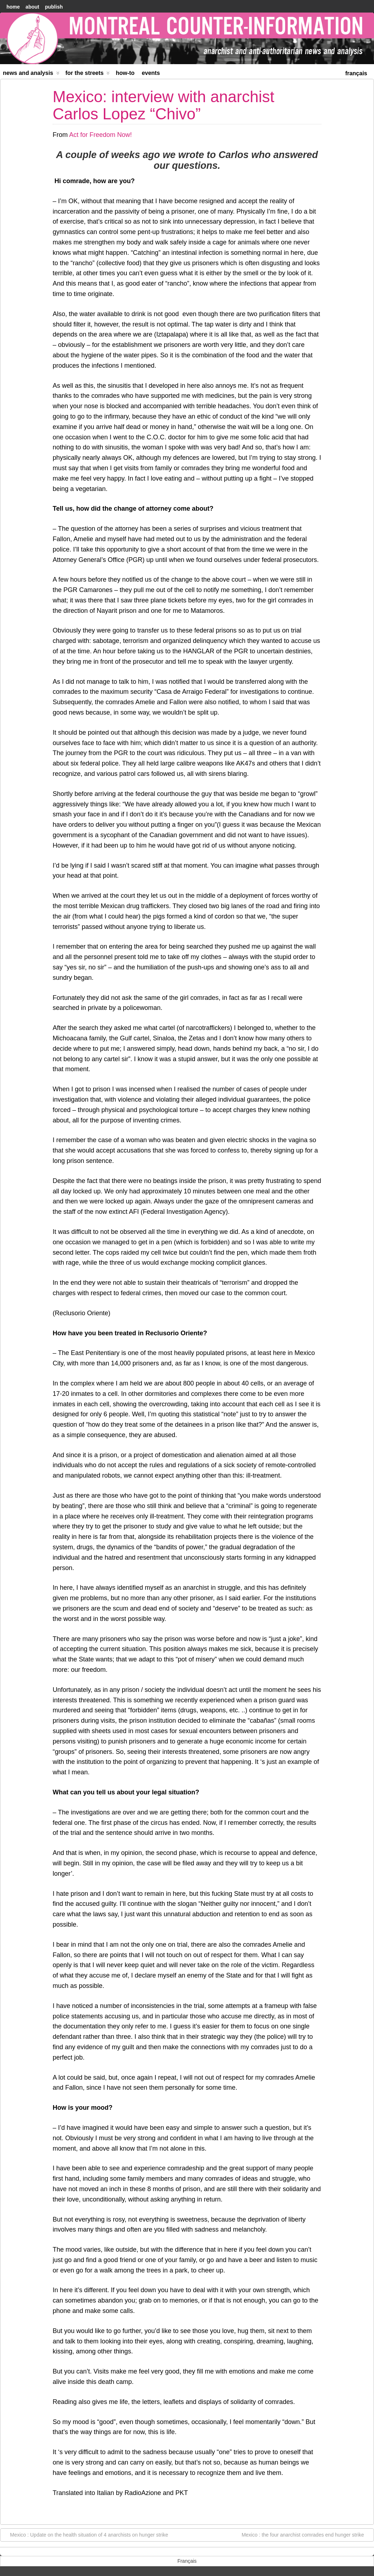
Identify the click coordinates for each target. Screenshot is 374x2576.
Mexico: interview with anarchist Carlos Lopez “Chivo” (163, 105)
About (32, 7)
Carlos (234, 154)
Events (151, 73)
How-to (125, 73)
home (13, 7)
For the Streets (88, 74)
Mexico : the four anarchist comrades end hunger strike (306, 2534)
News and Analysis (31, 74)
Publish (54, 7)
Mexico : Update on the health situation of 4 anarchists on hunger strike (85, 2534)
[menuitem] (356, 72)
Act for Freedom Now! (100, 134)
